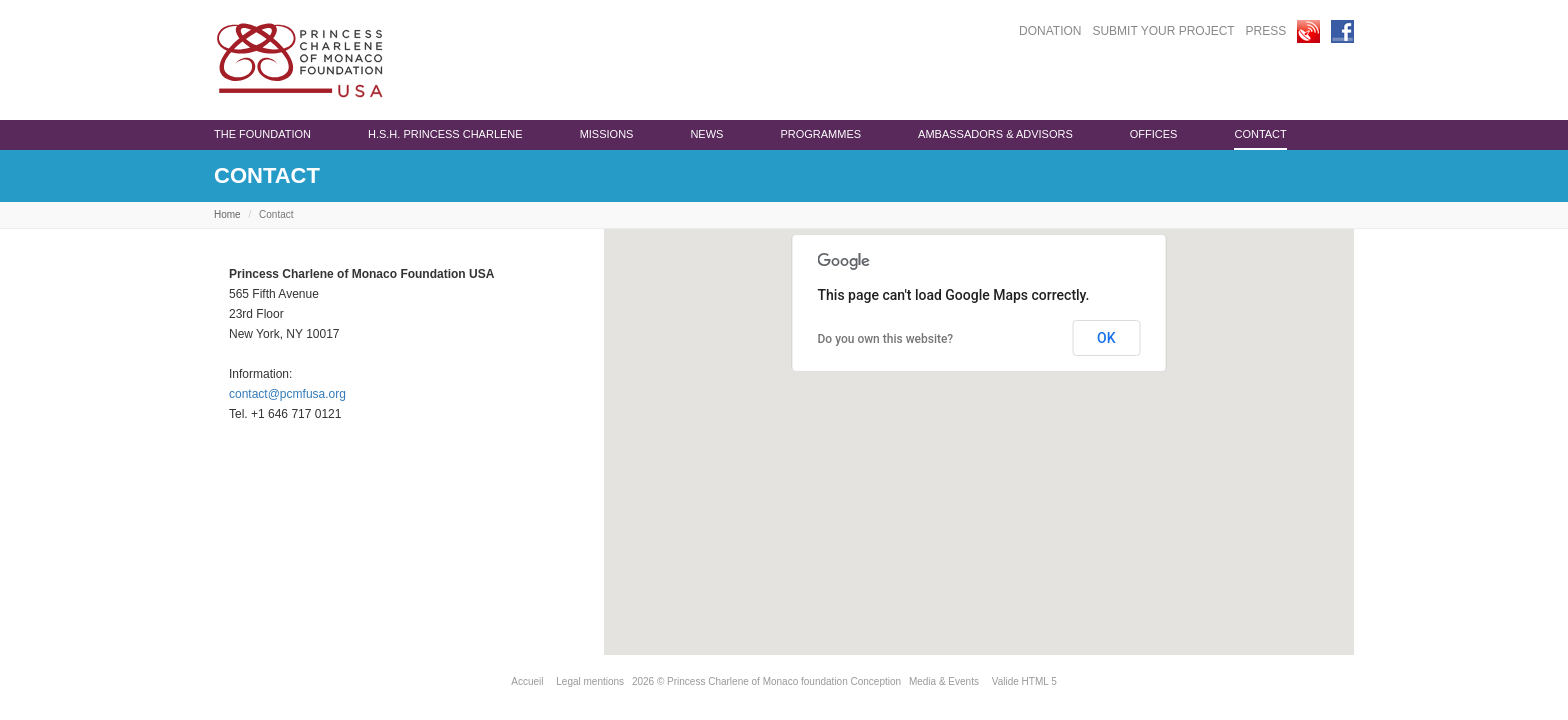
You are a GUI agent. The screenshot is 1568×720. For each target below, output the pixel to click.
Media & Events (944, 681)
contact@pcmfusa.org (287, 394)
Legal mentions (590, 681)
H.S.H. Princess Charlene (445, 134)
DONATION (1050, 31)
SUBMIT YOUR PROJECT (1163, 31)
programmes (820, 134)
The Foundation (262, 134)
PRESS (1266, 31)
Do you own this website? (886, 339)
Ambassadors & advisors (995, 134)
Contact (1260, 134)
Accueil (527, 681)
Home (227, 214)
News (706, 134)
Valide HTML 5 (1024, 681)
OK (1106, 338)
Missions (607, 134)
